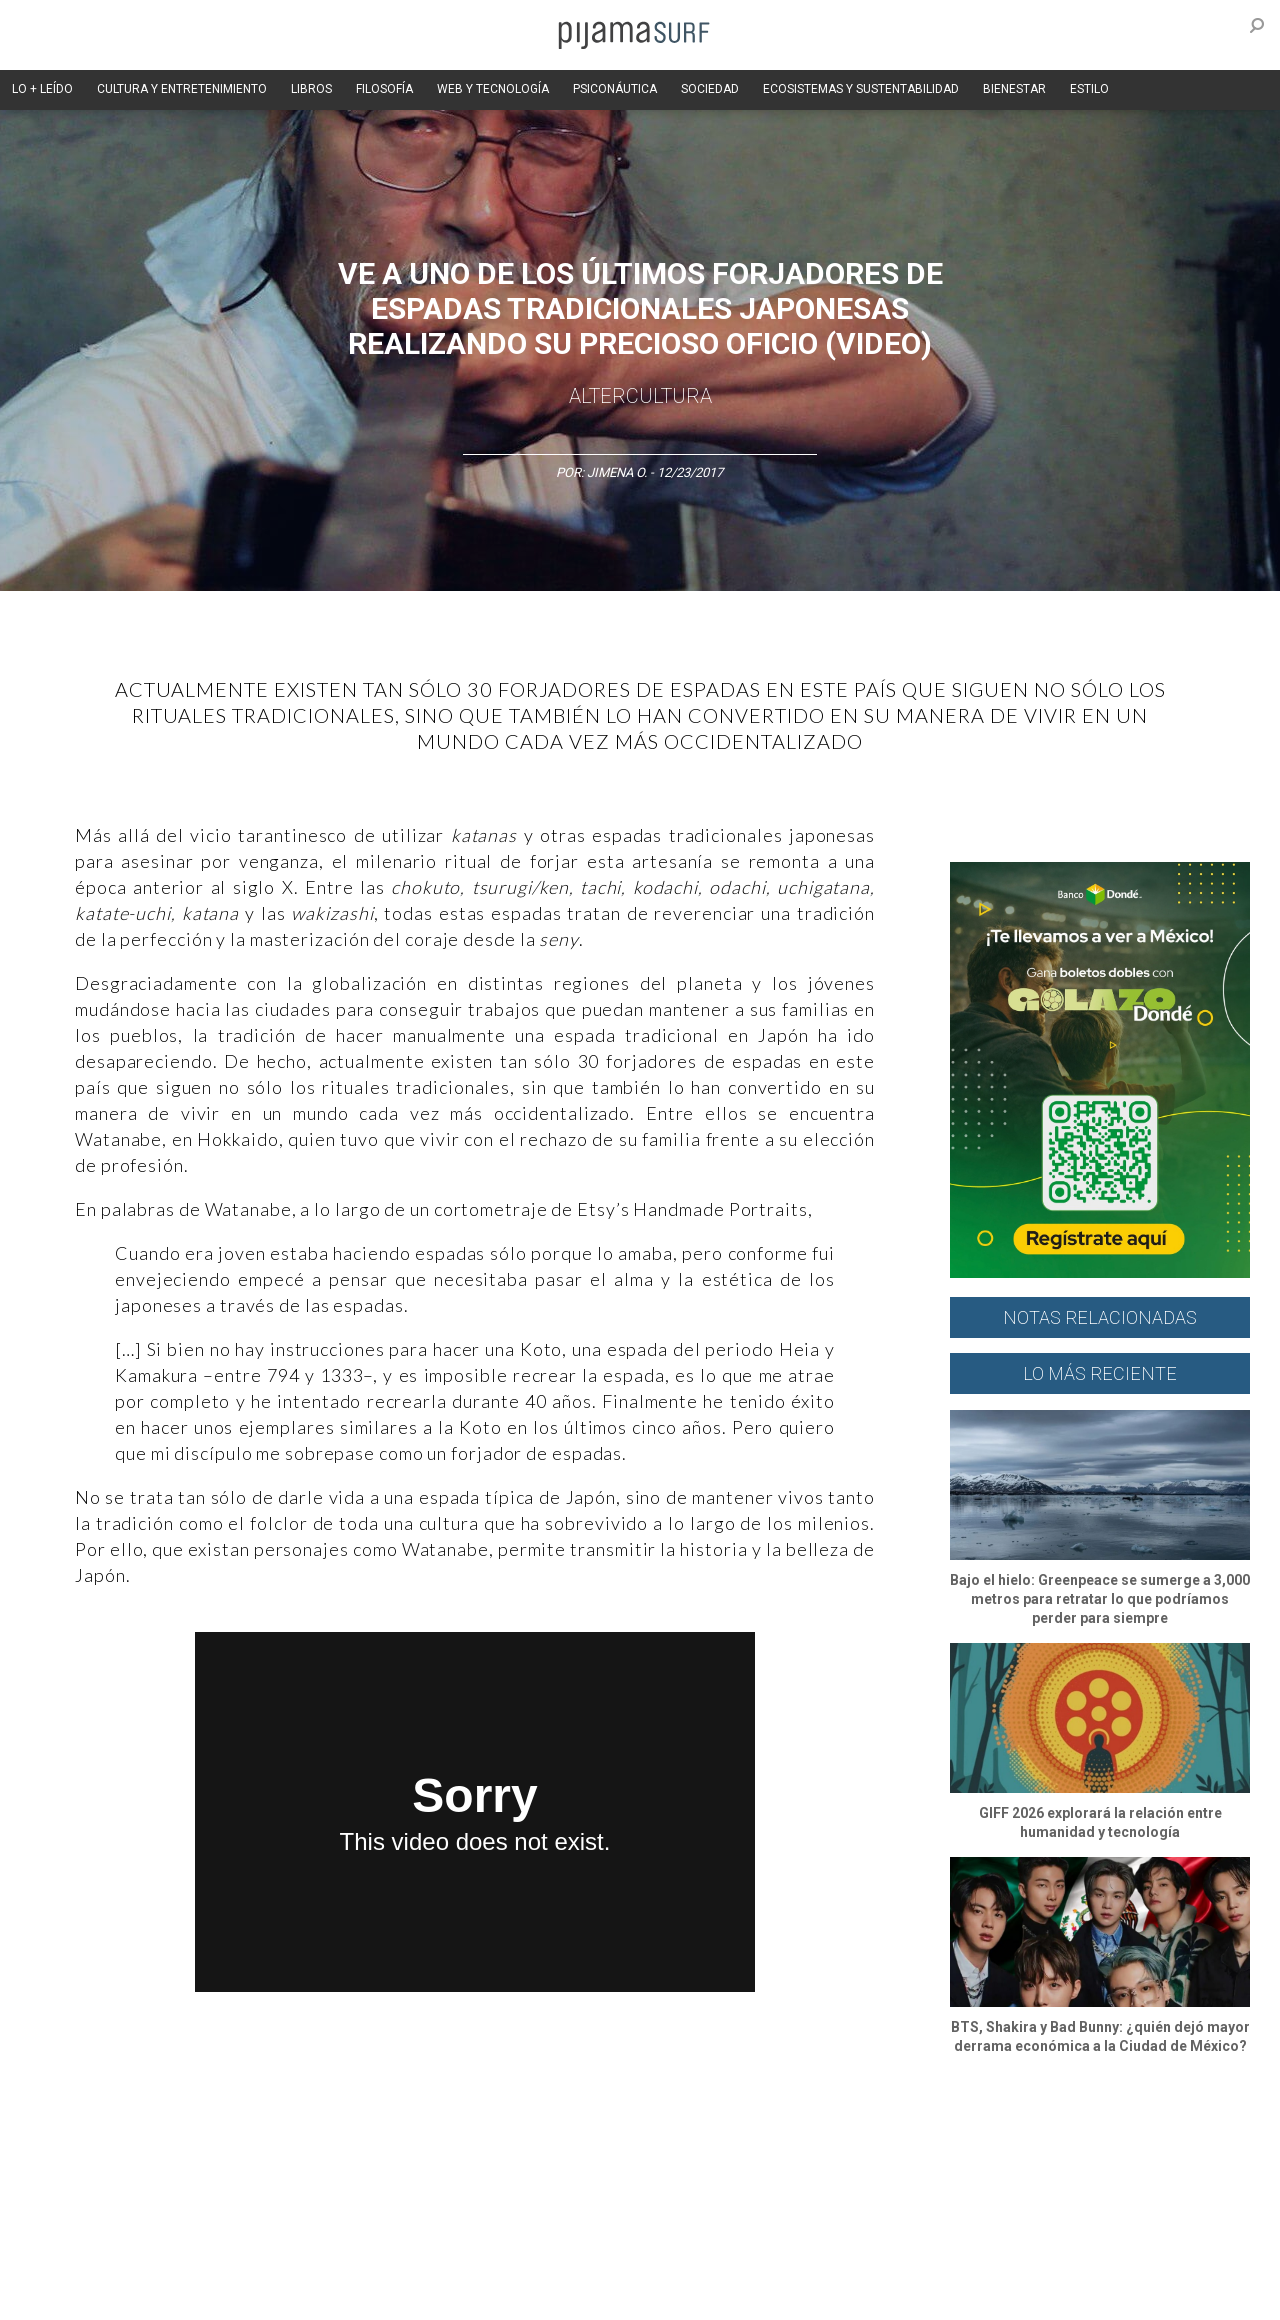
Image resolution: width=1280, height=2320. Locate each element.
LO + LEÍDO (42, 89)
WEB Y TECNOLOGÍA (493, 89)
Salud (891, 2150)
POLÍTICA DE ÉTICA (558, 2259)
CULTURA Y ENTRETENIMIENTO (182, 89)
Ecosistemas (819, 2150)
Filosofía (253, 2150)
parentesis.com (362, 2294)
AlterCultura (640, 396)
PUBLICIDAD (282, 2259)
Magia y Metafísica (483, 2150)
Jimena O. (617, 472)
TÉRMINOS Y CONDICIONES (411, 2259)
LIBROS (311, 89)
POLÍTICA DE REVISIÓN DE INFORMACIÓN (744, 2259)
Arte (136, 2150)
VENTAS (206, 2259)
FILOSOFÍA (384, 89)
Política (576, 2150)
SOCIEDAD (710, 89)
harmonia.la (459, 2294)
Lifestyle (950, 2150)
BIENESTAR (1014, 89)
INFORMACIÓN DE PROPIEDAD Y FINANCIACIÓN (169, 2294)
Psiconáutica (653, 2150)
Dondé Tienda (707, 2294)
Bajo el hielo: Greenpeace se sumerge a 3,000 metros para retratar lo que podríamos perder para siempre (1100, 1599)
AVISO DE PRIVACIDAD (102, 2259)
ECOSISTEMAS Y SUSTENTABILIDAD (861, 89)
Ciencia (189, 2150)
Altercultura (72, 2150)
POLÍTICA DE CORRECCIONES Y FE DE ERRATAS (1007, 2259)
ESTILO (1089, 89)
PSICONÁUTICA (615, 89)
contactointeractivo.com (580, 2294)
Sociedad (736, 2150)
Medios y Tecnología (354, 2150)
